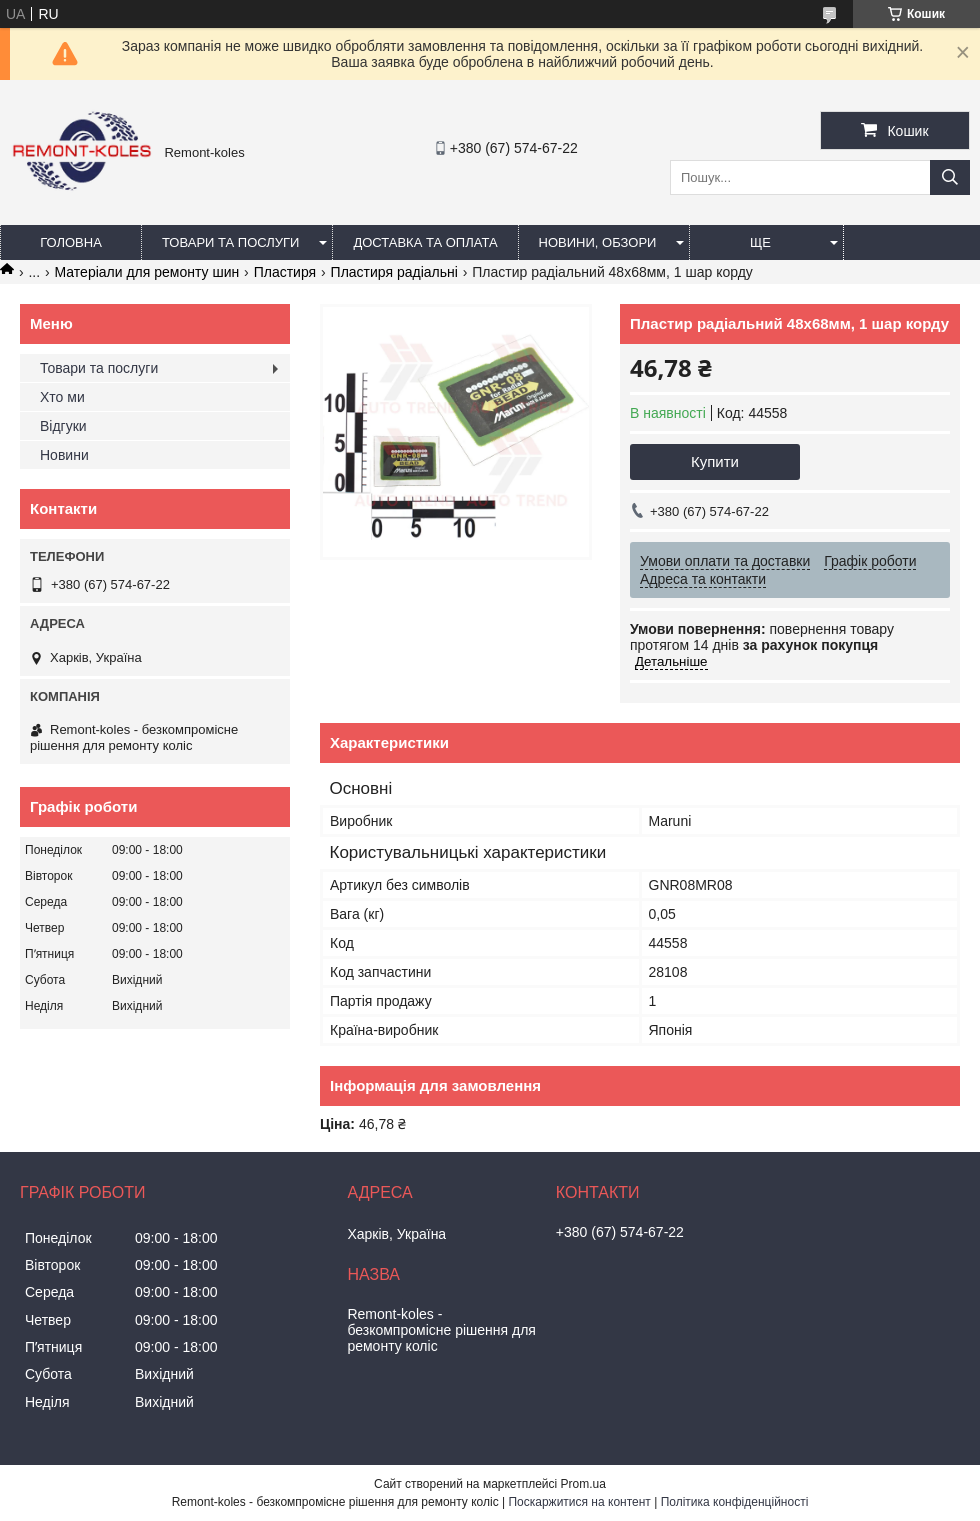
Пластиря (285, 272)
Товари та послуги (230, 242)
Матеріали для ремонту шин (147, 272)
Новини (64, 455)
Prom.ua (583, 1484)
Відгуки (63, 426)
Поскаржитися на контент (579, 1502)
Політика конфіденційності (735, 1502)
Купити (715, 461)
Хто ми (62, 397)
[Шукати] (950, 177)
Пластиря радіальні (394, 272)
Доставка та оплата (425, 242)
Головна (71, 242)
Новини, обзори (598, 242)
